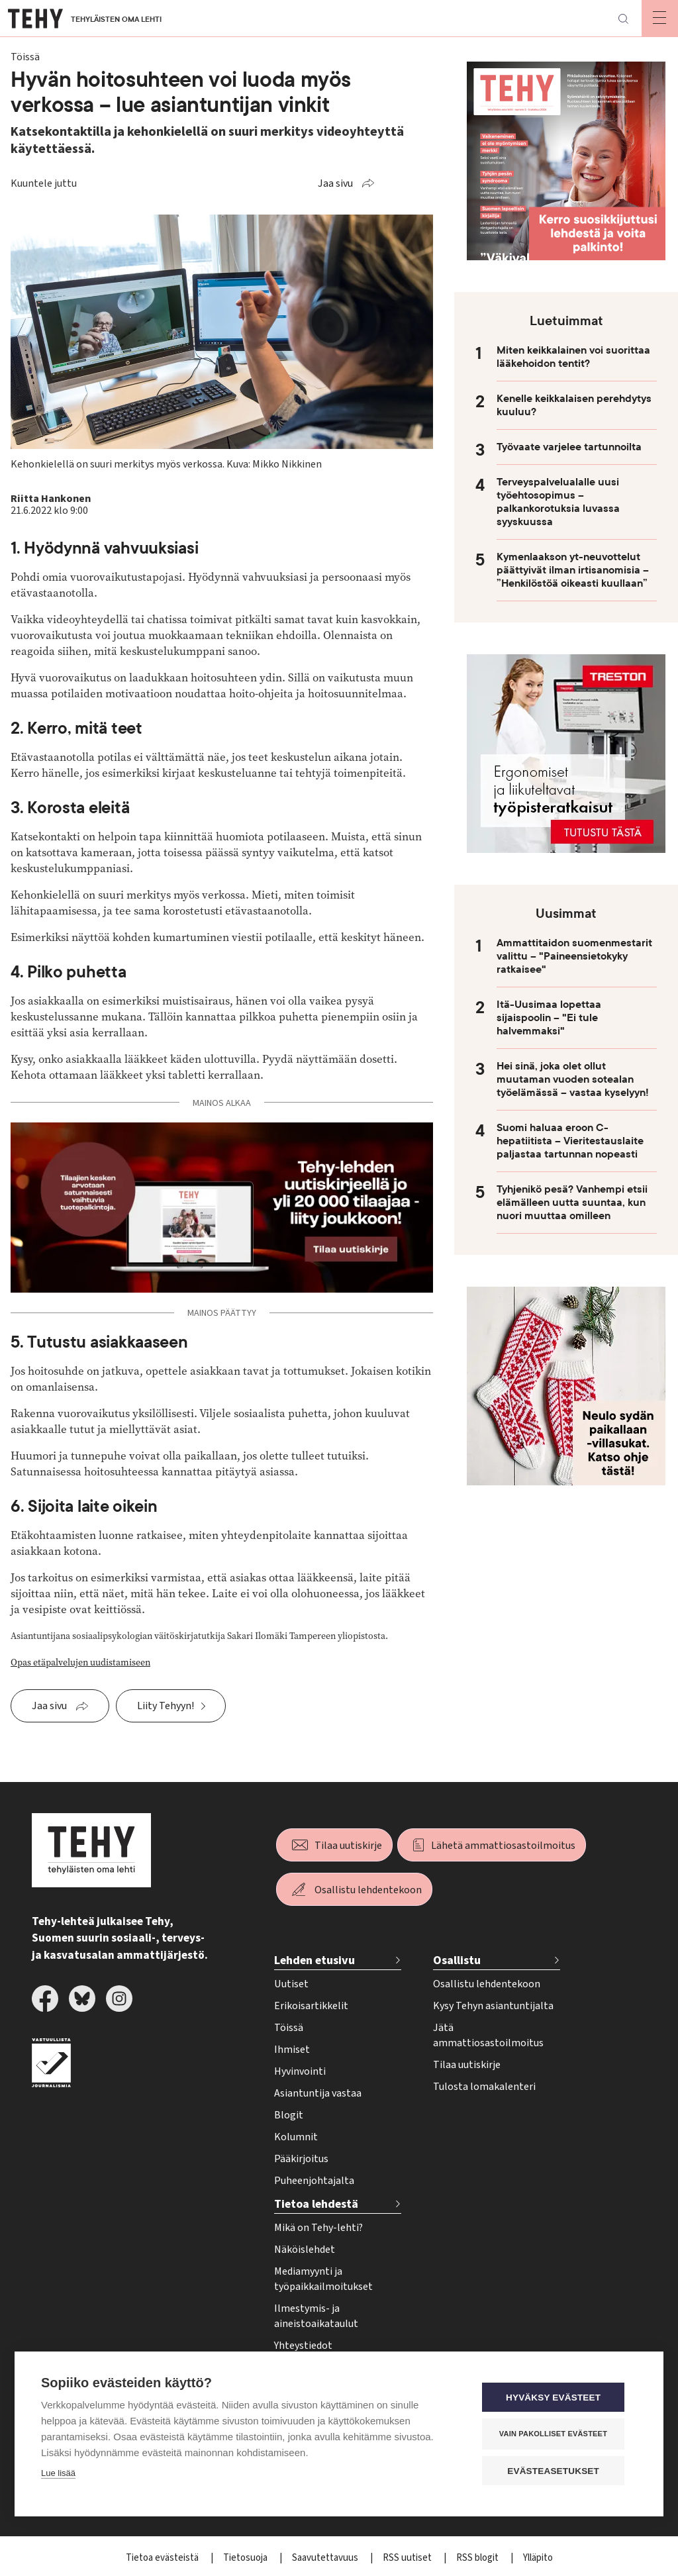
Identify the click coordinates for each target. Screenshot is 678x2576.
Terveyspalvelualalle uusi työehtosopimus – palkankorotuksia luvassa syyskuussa (558, 501)
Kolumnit (296, 2137)
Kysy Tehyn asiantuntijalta (493, 2006)
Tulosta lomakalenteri (484, 2086)
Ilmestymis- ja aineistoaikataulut (316, 2316)
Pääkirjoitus (301, 2159)
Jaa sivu (335, 183)
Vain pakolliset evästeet (557, 2434)
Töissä (288, 2027)
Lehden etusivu (314, 1960)
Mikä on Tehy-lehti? (318, 2227)
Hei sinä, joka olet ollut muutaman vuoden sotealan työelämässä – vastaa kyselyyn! (573, 1079)
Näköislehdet (304, 2249)
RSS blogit (478, 2558)
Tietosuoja (246, 2558)
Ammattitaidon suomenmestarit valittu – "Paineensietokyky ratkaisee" (574, 956)
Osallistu (457, 1960)
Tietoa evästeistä (163, 2558)
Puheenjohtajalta (314, 2180)
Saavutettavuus (326, 2558)
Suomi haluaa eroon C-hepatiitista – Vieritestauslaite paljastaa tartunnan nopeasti (570, 1141)
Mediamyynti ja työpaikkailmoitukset (323, 2279)
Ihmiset (292, 2049)
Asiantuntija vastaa (318, 2093)
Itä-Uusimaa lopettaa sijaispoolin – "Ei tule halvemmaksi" (549, 1018)
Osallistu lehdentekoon (368, 1890)
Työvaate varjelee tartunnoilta (569, 447)
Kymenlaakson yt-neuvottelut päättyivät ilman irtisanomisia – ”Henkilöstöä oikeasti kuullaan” (573, 570)
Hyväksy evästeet (557, 2398)
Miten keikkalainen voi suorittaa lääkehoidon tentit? (573, 357)
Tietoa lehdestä (316, 2204)
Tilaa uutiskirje (348, 1845)
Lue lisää (58, 2474)
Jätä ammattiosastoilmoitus (488, 2035)
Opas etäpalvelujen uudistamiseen (80, 1662)
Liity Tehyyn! (165, 1706)
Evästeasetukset (557, 2471)
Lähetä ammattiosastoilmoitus (503, 1845)
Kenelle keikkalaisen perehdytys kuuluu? (574, 405)
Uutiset (291, 1984)
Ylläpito (538, 2558)
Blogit (288, 2115)
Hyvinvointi (300, 2071)
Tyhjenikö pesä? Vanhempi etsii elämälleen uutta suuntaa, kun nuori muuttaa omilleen (572, 1202)
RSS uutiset (408, 2558)
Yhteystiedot (303, 2345)
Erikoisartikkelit (311, 2006)
